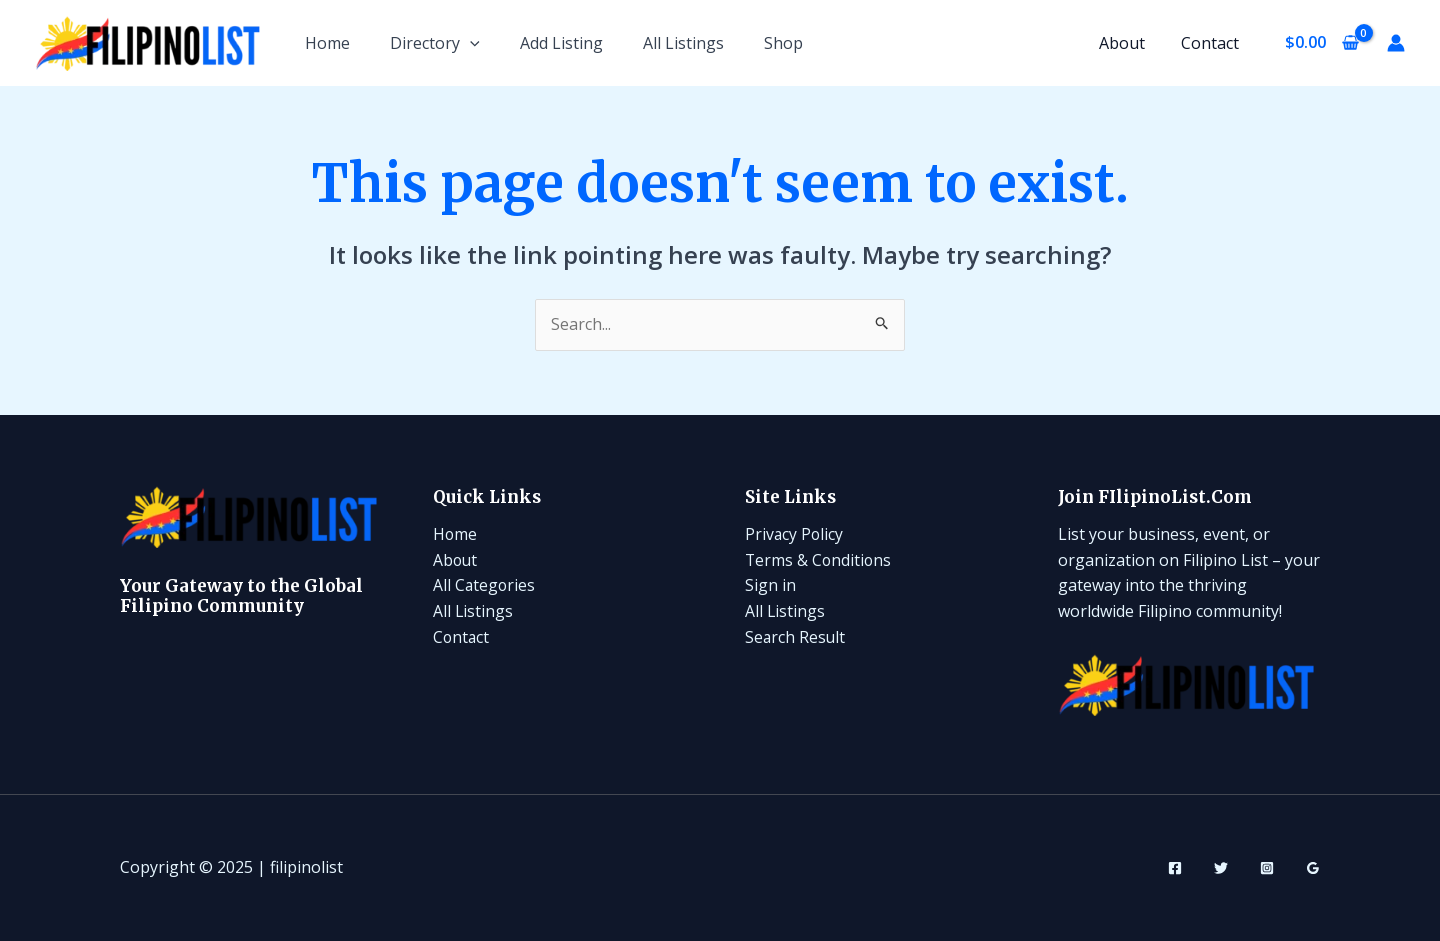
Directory (435, 43)
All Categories (485, 585)
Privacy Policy (795, 534)
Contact (1211, 43)
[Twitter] (1221, 868)
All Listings (683, 43)
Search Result (796, 637)
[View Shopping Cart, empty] (1321, 43)
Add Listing (561, 43)
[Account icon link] (1396, 43)
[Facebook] (1175, 868)
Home (327, 43)
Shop (783, 43)
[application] (470, 43)
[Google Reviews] (1313, 868)
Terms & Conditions (819, 560)
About (1127, 43)
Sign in (770, 585)
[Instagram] (1267, 868)
